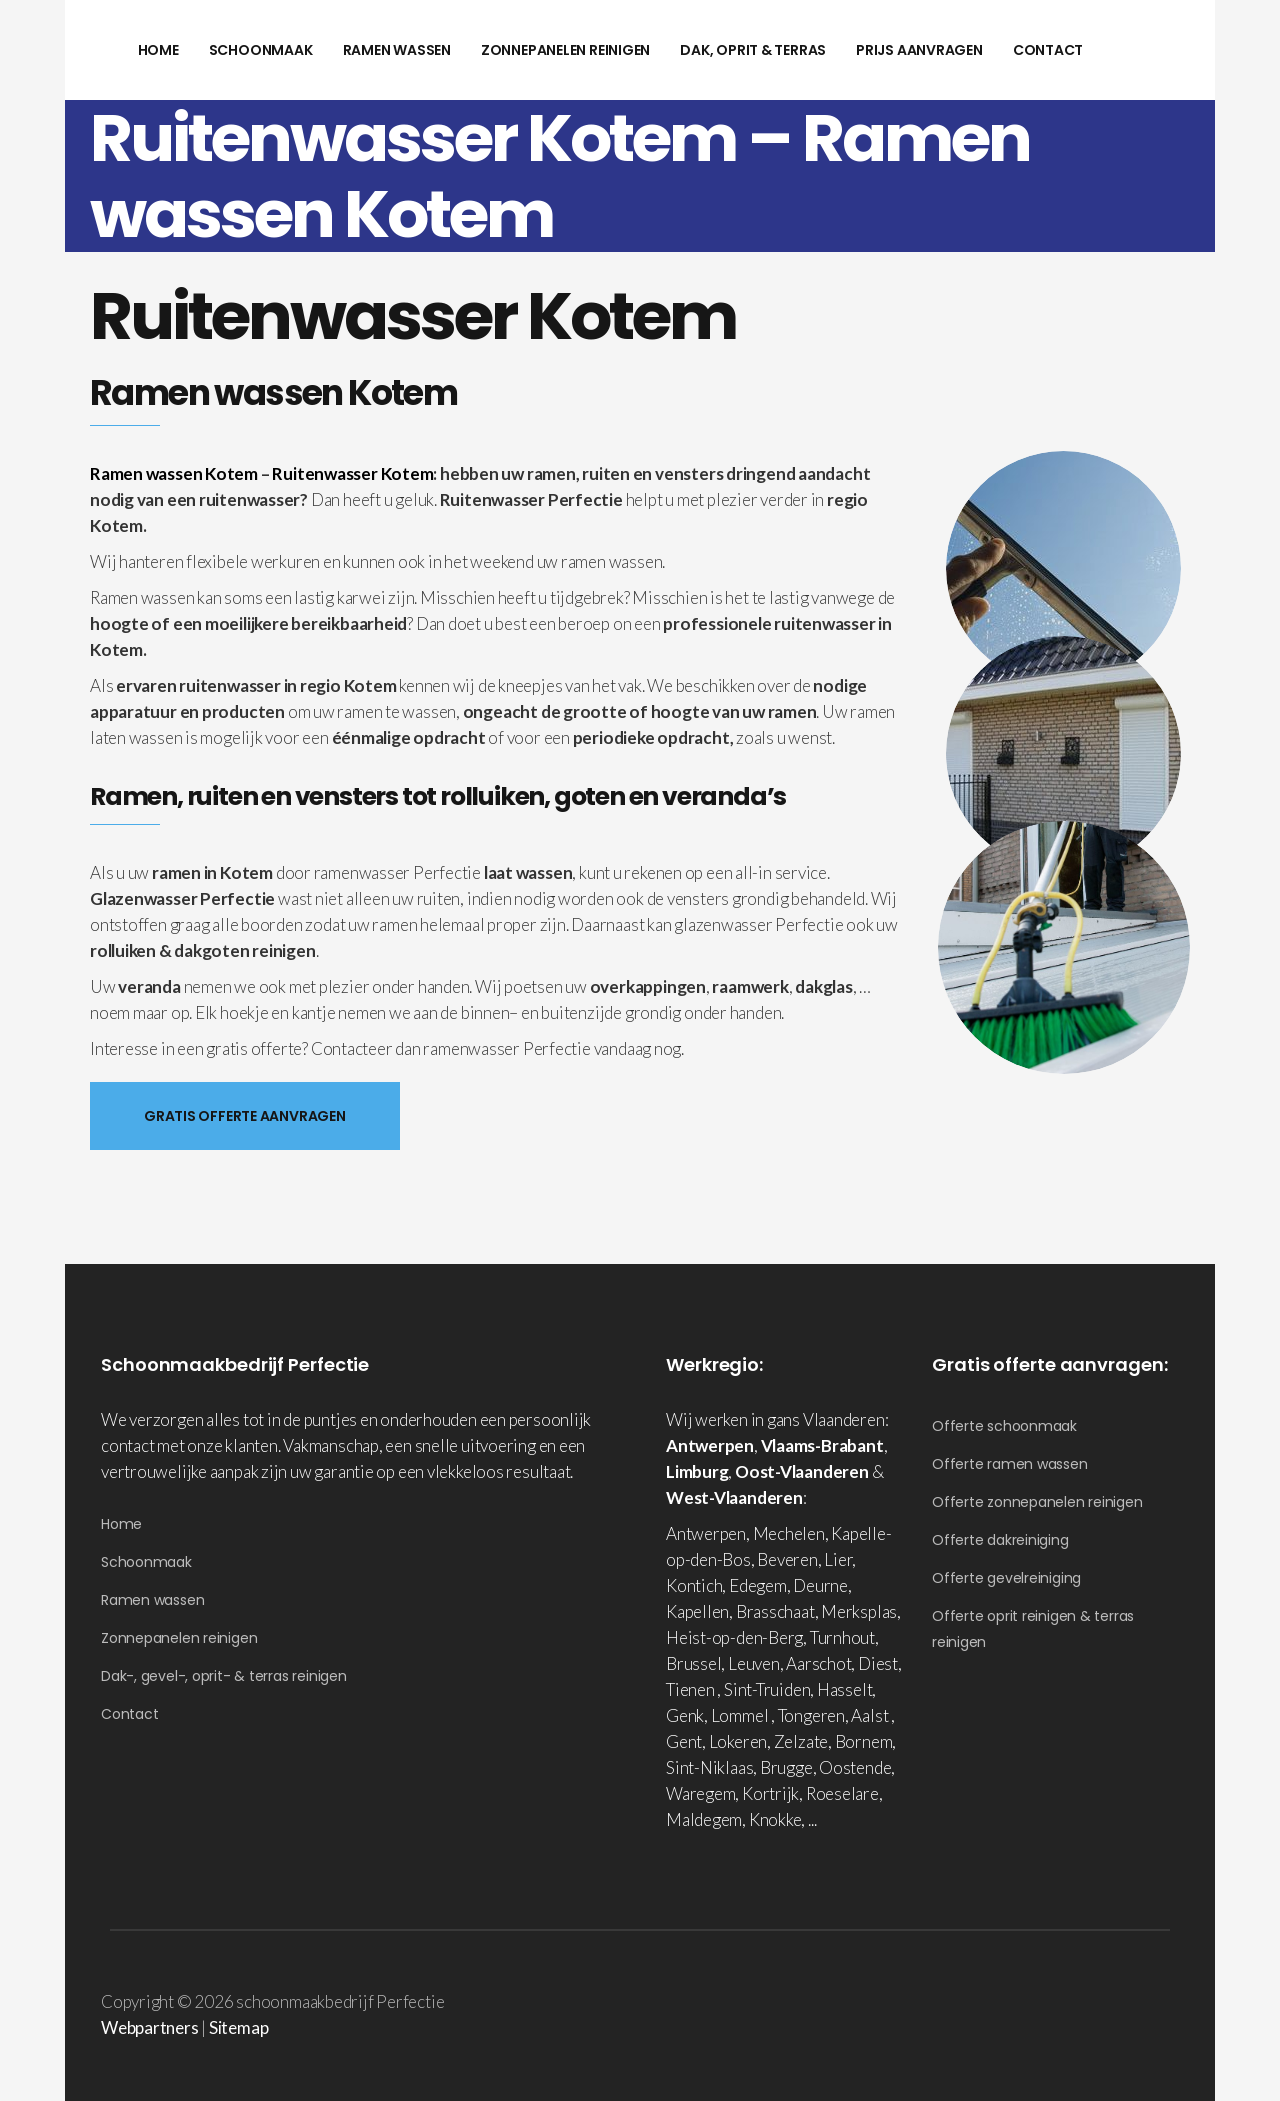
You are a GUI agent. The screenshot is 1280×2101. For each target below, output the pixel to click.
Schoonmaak (146, 1562)
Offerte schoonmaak (1004, 1426)
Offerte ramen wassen (1010, 1464)
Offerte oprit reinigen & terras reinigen (1033, 1629)
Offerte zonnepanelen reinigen (1037, 1502)
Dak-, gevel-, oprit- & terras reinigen (224, 1676)
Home (121, 1524)
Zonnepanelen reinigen (179, 1638)
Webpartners (150, 2027)
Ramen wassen (152, 1600)
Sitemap (238, 2027)
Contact (129, 1714)
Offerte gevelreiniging (1006, 1578)
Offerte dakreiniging (1000, 1540)
